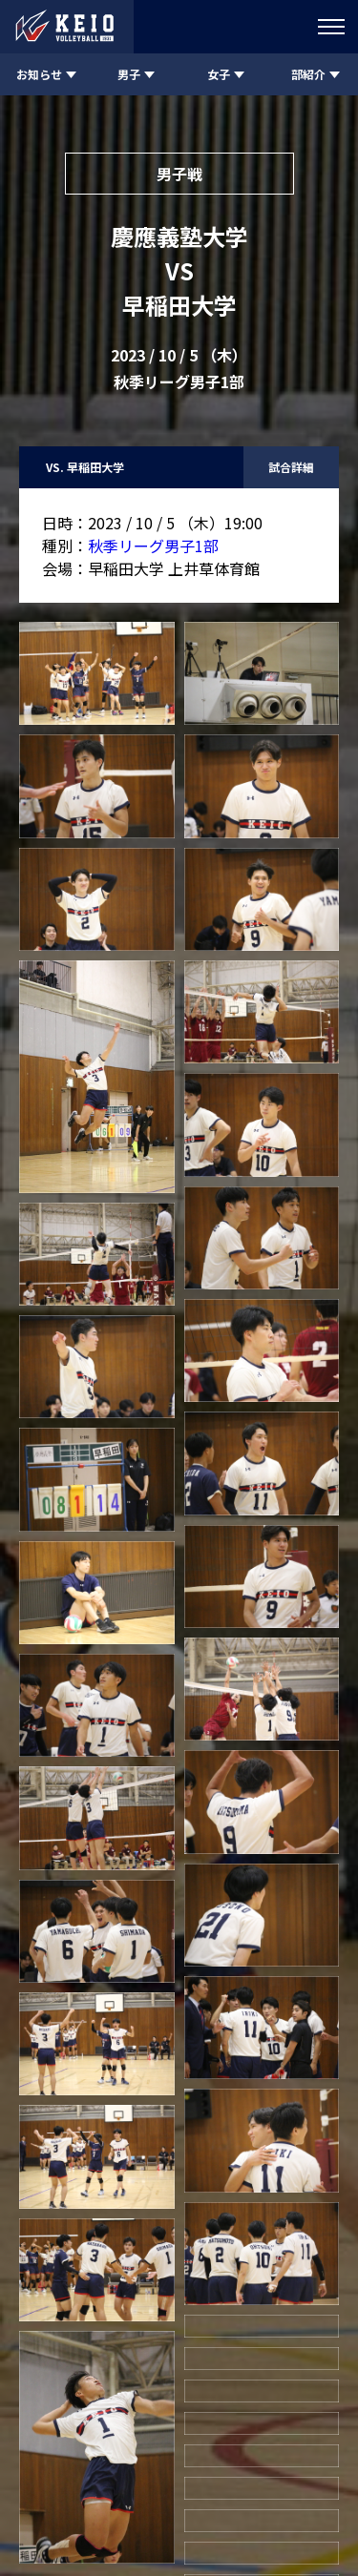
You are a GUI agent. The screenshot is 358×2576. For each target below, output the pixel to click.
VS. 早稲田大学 (85, 467)
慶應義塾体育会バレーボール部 (179, 2493)
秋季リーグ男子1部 (153, 545)
